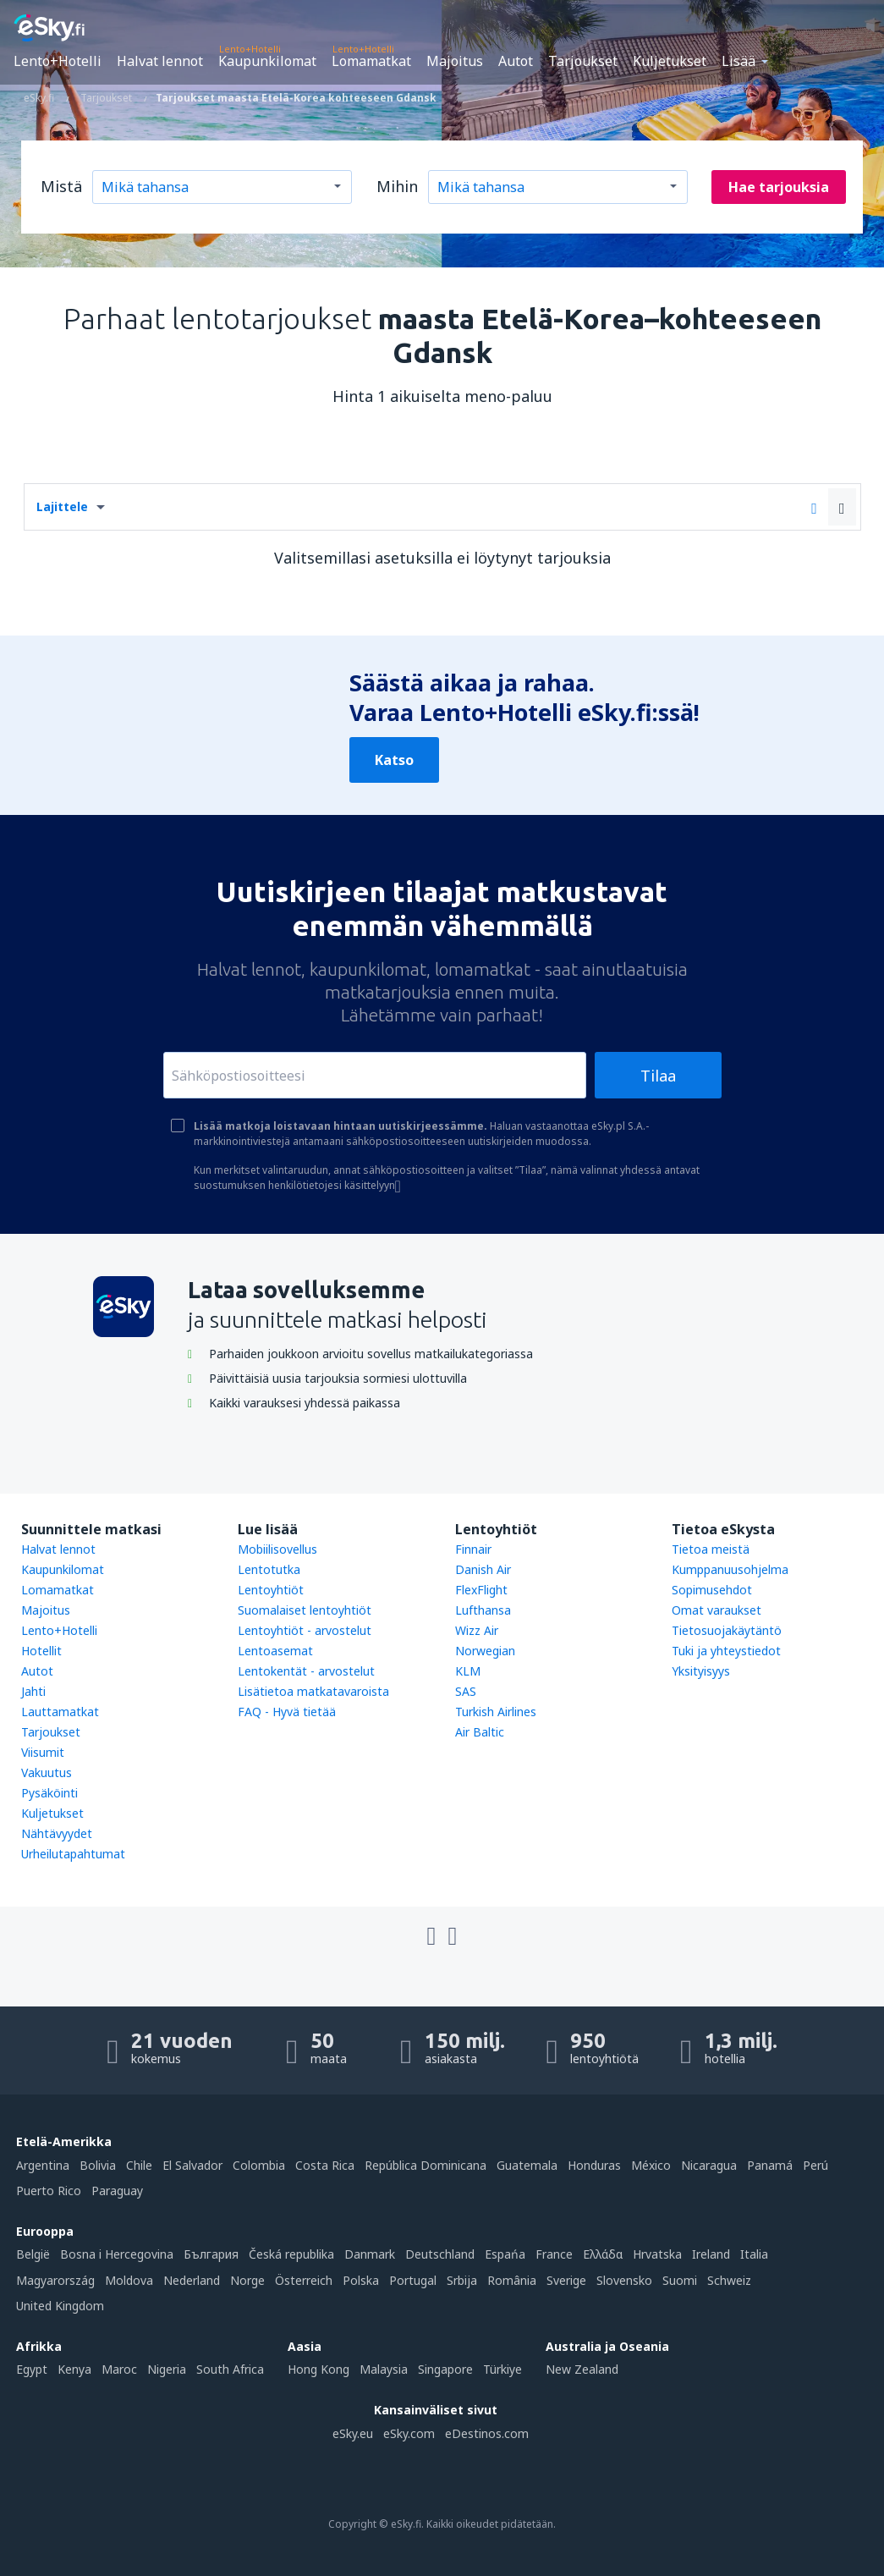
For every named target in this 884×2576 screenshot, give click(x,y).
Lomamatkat (371, 61)
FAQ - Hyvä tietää (287, 1712)
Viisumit (42, 1752)
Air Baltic (479, 1732)
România (511, 2280)
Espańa (505, 2254)
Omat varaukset (716, 1610)
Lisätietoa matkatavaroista (313, 1691)
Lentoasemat (275, 1651)
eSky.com (409, 2433)
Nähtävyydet (56, 1833)
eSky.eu (352, 2433)
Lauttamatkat (60, 1712)
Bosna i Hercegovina (116, 2254)
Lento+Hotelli (58, 61)
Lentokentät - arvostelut (306, 1671)
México (651, 2165)
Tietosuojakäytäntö (727, 1630)
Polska (361, 2280)
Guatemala (527, 2165)
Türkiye (502, 2369)
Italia (754, 2254)
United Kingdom (60, 2306)
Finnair (473, 1549)
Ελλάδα (603, 2254)
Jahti (33, 1691)
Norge (247, 2280)
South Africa (230, 2369)
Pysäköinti (49, 1793)
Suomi (679, 2280)
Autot (515, 61)
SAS (465, 1691)
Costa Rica (324, 2165)
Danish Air (483, 1569)
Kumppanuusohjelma (730, 1569)
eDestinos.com (487, 2433)
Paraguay (117, 2190)
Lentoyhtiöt (271, 1590)
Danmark (369, 2254)
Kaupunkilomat (267, 61)
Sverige (566, 2280)
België (33, 2254)
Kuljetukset (669, 61)
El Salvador (192, 2165)
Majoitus (454, 61)
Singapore (445, 2369)
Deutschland (440, 2254)
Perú (815, 2165)
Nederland (191, 2280)
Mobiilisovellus (277, 1549)
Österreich (303, 2280)
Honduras (594, 2165)
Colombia (259, 2165)
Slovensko (624, 2280)
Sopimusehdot (712, 1590)
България (211, 2254)
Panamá (770, 2165)
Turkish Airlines (495, 1712)
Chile (139, 2165)
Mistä (61, 186)
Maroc (119, 2369)
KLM (467, 1671)
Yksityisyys (701, 1671)
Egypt (31, 2369)
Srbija (462, 2280)
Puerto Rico (48, 2190)
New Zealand (582, 2369)
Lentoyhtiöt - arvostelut (304, 1630)
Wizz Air (476, 1630)
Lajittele (62, 506)
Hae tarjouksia (778, 187)
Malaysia (384, 2369)
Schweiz (729, 2280)
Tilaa (658, 1075)
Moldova (129, 2280)
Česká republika (291, 2254)
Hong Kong (318, 2369)
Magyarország (55, 2280)
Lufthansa (483, 1610)
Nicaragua (709, 2165)
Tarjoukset (583, 61)
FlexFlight (481, 1590)
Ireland (711, 2254)
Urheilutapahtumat (73, 1854)
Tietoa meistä (710, 1549)
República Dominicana (425, 2165)
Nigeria (166, 2369)
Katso (394, 760)
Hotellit (41, 1651)
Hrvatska (657, 2254)
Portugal (413, 2280)
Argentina (42, 2165)
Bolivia (98, 2165)
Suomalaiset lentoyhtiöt (304, 1610)
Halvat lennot (160, 61)
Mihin (397, 186)
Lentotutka (269, 1569)
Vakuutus (46, 1772)
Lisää (738, 61)
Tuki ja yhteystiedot (726, 1651)
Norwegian (485, 1651)
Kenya (74, 2369)
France (554, 2254)
